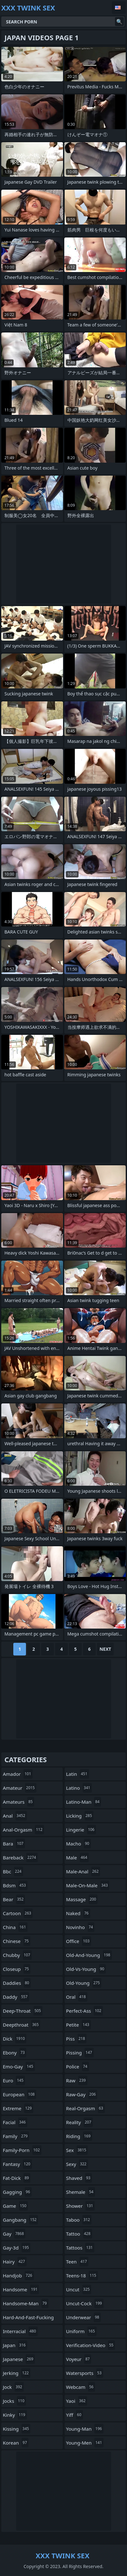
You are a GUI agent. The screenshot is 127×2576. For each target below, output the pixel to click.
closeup (16, 1969)
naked (78, 1913)
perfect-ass (84, 2011)
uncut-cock (85, 2303)
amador (18, 1774)
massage (82, 1899)
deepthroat (21, 2024)
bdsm (15, 1885)
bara (14, 1843)
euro (14, 2080)
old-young (84, 1983)
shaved (79, 2178)
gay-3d (16, 2247)
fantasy (17, 2164)
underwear (83, 2317)
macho (78, 1843)
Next (105, 1649)
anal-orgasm (23, 1829)
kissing (16, 2429)
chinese (16, 1941)
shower (80, 2206)
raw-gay (82, 2094)
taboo (79, 2220)
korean (16, 2442)
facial (15, 2122)
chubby (17, 1955)
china (15, 1927)
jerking (16, 2373)
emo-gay (19, 2066)
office (78, 1941)
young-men (85, 2442)
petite (78, 2024)
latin (77, 1774)
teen (77, 2261)
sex (77, 2150)
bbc (13, 1871)
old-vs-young (86, 1969)
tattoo (79, 2233)
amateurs (18, 1802)
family (16, 2136)
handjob (18, 2275)
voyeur (79, 2359)
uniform (81, 2331)
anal (15, 1815)
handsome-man (25, 2303)
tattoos (80, 2247)
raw (76, 2080)
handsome (21, 2289)
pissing (80, 2052)
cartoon (18, 1913)
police (77, 2066)
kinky (15, 2415)
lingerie (81, 1829)
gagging (17, 2192)
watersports (84, 2373)
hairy (15, 2261)
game (15, 2206)
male (77, 1857)
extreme (18, 2108)
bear (14, 1899)
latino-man (83, 1802)
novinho (80, 1927)
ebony (14, 2052)
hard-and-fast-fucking (28, 2319)
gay (14, 2233)
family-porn (22, 2150)
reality (79, 2122)
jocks (14, 2401)
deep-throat (22, 2011)
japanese (19, 2359)
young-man (85, 2429)
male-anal (83, 1871)
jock (13, 2387)
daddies (17, 1983)
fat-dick (16, 2178)
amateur (19, 1788)
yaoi (76, 2401)
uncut (79, 2289)
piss (76, 2038)
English (119, 7)
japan (15, 2345)
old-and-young (89, 1955)
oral (76, 1997)
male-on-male (88, 1885)
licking (80, 1815)
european (19, 2094)
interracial (20, 2331)
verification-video (90, 2345)
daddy (16, 1997)
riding (79, 2136)
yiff (74, 2415)
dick (14, 2038)
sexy (77, 2164)
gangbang (20, 2220)
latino (79, 1788)
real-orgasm (85, 2108)
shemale (80, 2192)
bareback (20, 1857)
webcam (80, 2387)
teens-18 (82, 2275)
